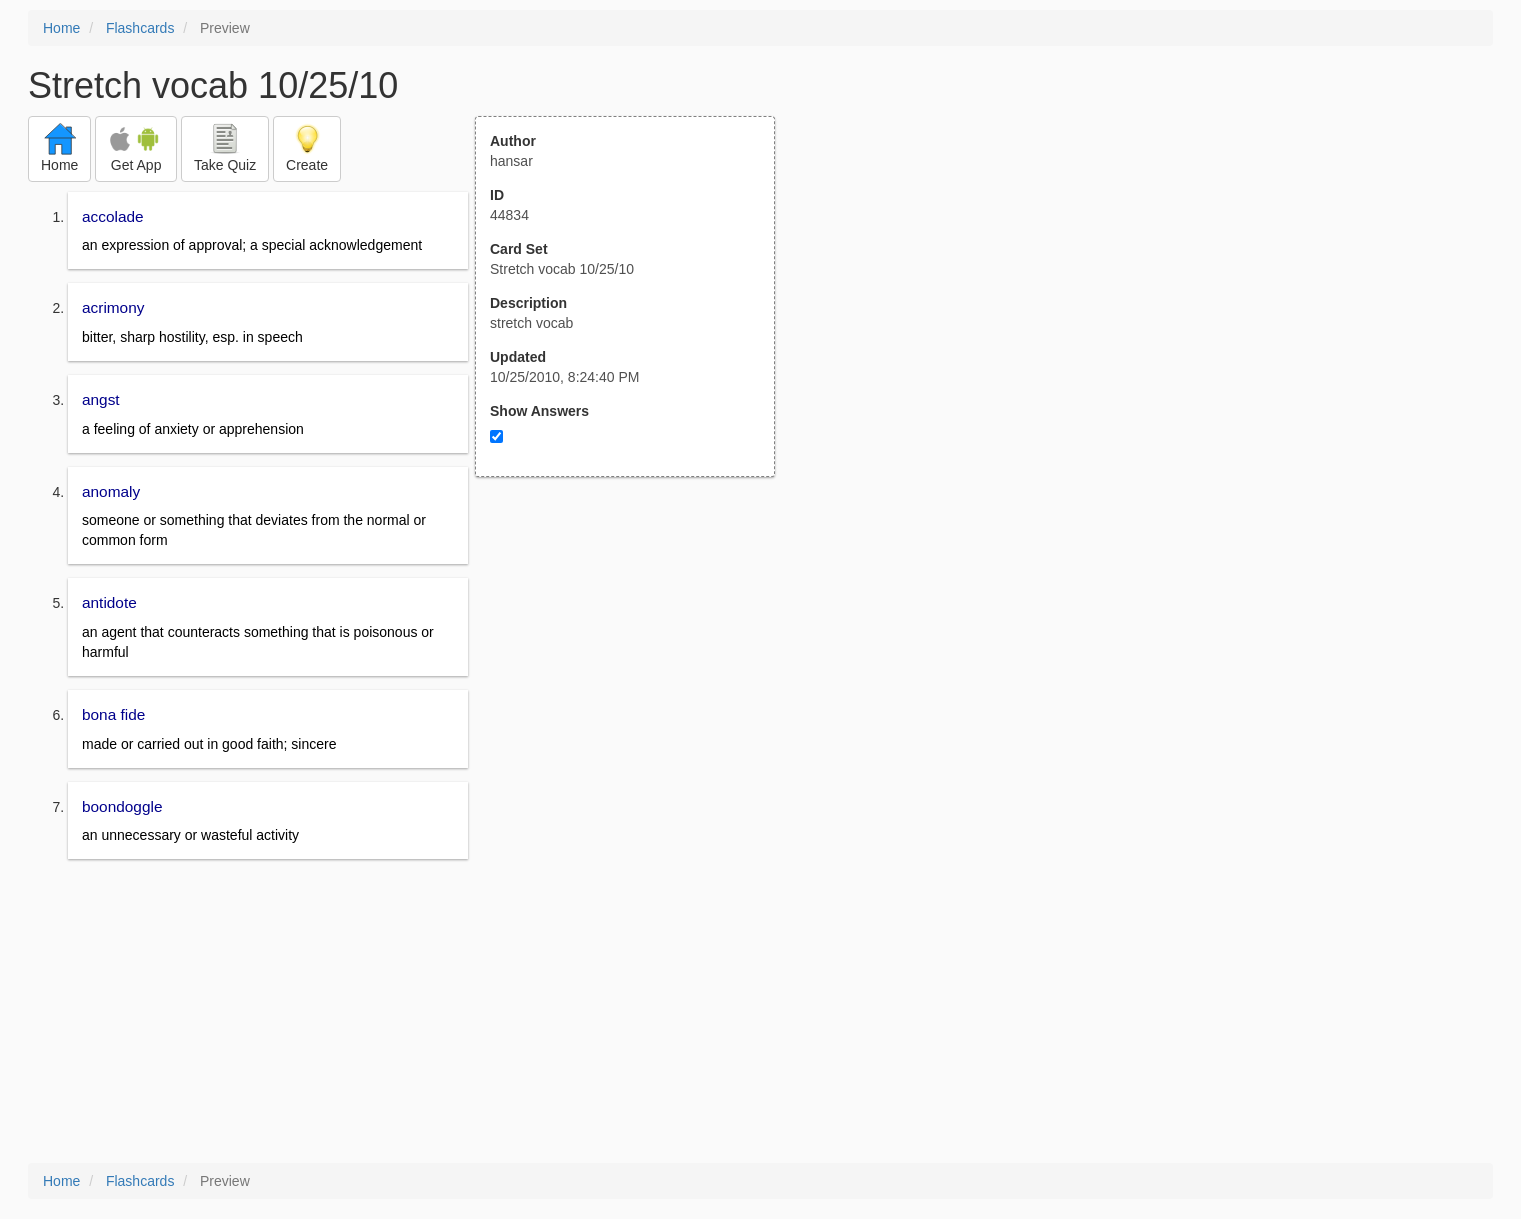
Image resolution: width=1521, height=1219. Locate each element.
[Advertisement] (636, 673)
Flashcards (140, 28)
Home (61, 28)
